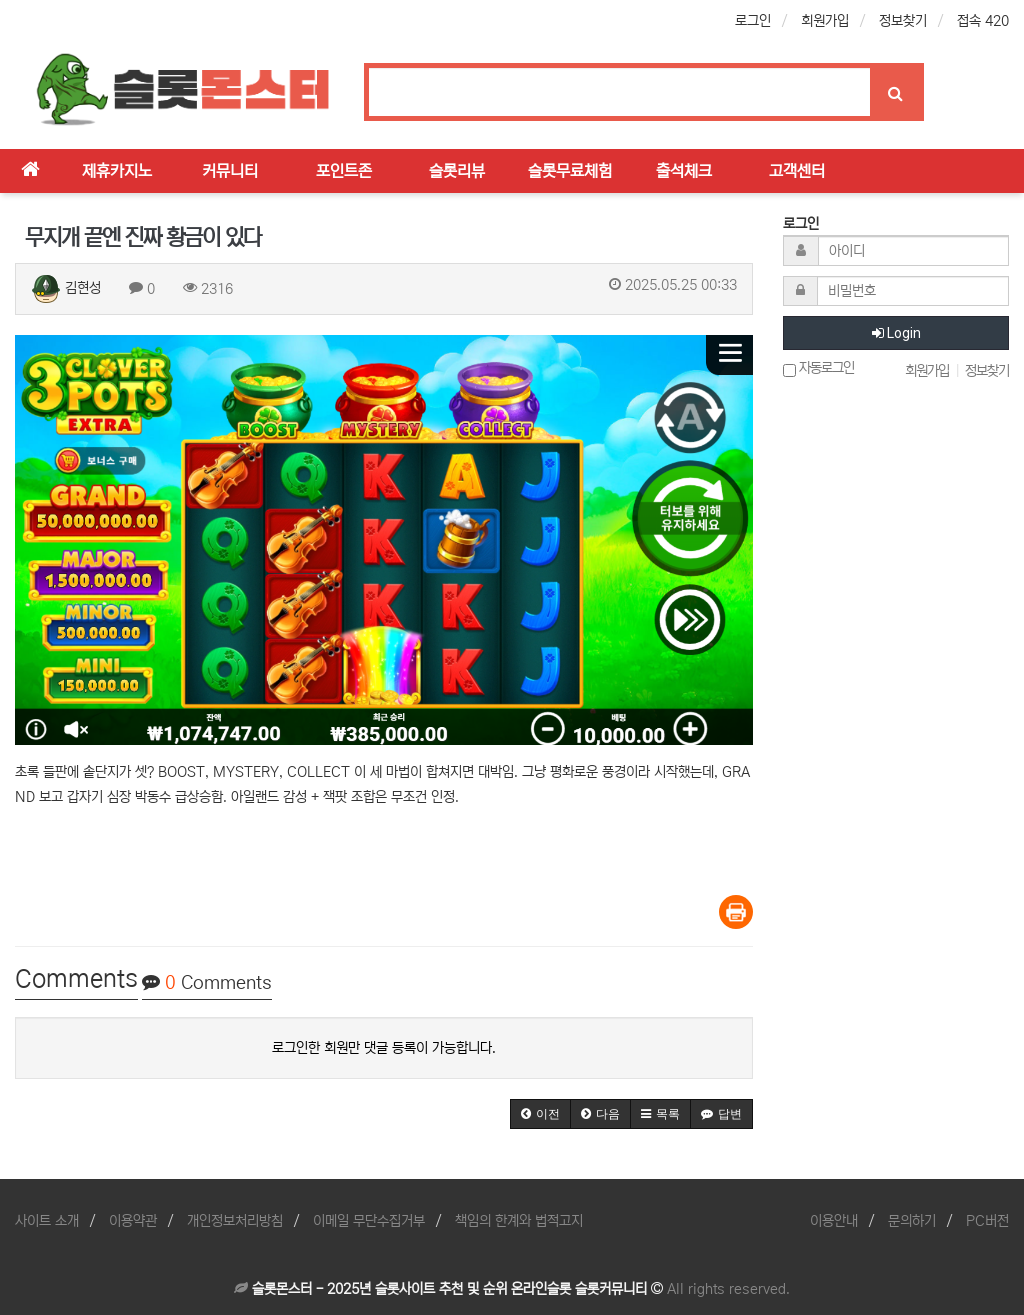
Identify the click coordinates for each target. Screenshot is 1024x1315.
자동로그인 (818, 368)
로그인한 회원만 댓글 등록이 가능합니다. (384, 1048)
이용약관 (133, 1221)
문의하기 (912, 1221)
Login (896, 333)
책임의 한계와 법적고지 (519, 1221)
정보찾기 (903, 21)
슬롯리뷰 (457, 171)
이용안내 (834, 1221)
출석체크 (684, 171)
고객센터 (797, 171)
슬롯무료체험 (570, 171)
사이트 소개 (47, 1221)
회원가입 (825, 21)
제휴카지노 (117, 171)
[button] (540, 1114)
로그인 (753, 21)
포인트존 (344, 171)
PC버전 (987, 1221)
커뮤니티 (230, 171)
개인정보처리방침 (235, 1221)
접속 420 (983, 21)
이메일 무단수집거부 (369, 1221)
